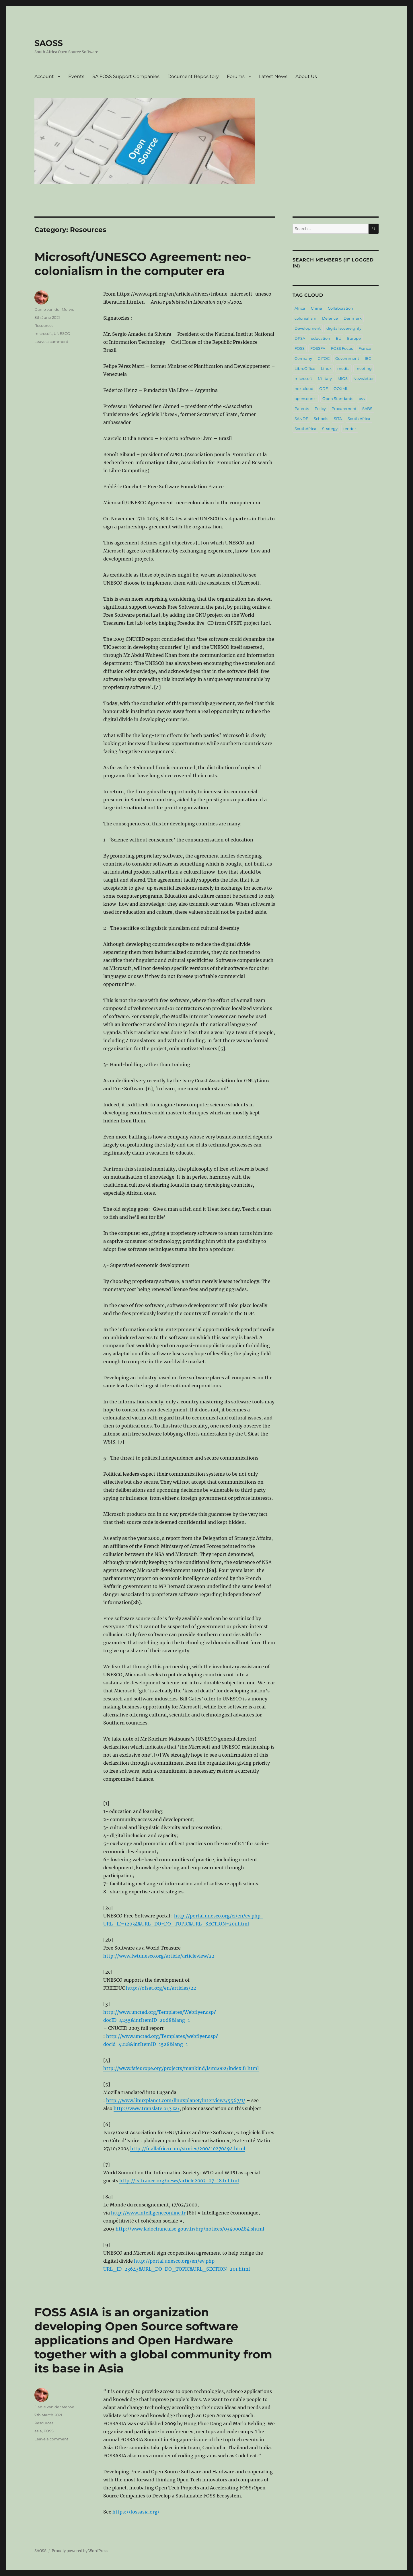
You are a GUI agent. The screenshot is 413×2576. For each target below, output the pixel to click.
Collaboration (340, 308)
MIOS (343, 378)
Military (325, 378)
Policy (320, 408)
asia (38, 2431)
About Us (306, 76)
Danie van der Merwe (54, 309)
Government (347, 358)
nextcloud (304, 388)
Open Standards (337, 398)
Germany (303, 358)
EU (338, 338)
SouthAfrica (305, 428)
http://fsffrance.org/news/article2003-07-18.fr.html (179, 2181)
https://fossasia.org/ (135, 2512)
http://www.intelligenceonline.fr (148, 2213)
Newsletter (363, 378)
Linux (326, 368)
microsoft (43, 333)
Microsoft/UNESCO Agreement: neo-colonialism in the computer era (142, 264)
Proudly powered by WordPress (80, 2550)
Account (44, 76)
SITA (338, 418)
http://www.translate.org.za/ (147, 2108)
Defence (330, 318)
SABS (367, 408)
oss (362, 398)
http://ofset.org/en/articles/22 (161, 1988)
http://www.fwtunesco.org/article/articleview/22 (159, 1956)
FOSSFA (317, 348)
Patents (302, 408)
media (343, 368)
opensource (306, 398)
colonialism (305, 318)
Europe (354, 338)
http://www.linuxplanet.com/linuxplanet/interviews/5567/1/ (175, 2100)
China (316, 308)
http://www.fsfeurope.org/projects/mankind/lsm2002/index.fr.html (181, 2068)
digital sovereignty (343, 328)
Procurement (344, 408)
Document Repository (193, 76)
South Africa (359, 418)
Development (308, 328)
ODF (323, 388)
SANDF (301, 418)
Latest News (273, 76)
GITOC (324, 358)
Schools (321, 418)
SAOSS (48, 43)
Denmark (353, 318)
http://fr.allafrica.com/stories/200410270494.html (187, 2148)
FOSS (49, 2431)
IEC (368, 358)
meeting (363, 368)
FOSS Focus (342, 348)
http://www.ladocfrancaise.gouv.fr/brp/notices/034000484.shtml (190, 2229)
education (320, 338)
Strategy (330, 428)
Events (76, 76)
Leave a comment (51, 341)
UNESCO (62, 333)
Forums (236, 76)
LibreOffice (305, 368)
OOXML (341, 388)
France (365, 348)
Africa (300, 308)
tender (349, 428)
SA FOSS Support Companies (125, 76)
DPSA (300, 338)
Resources (43, 325)
